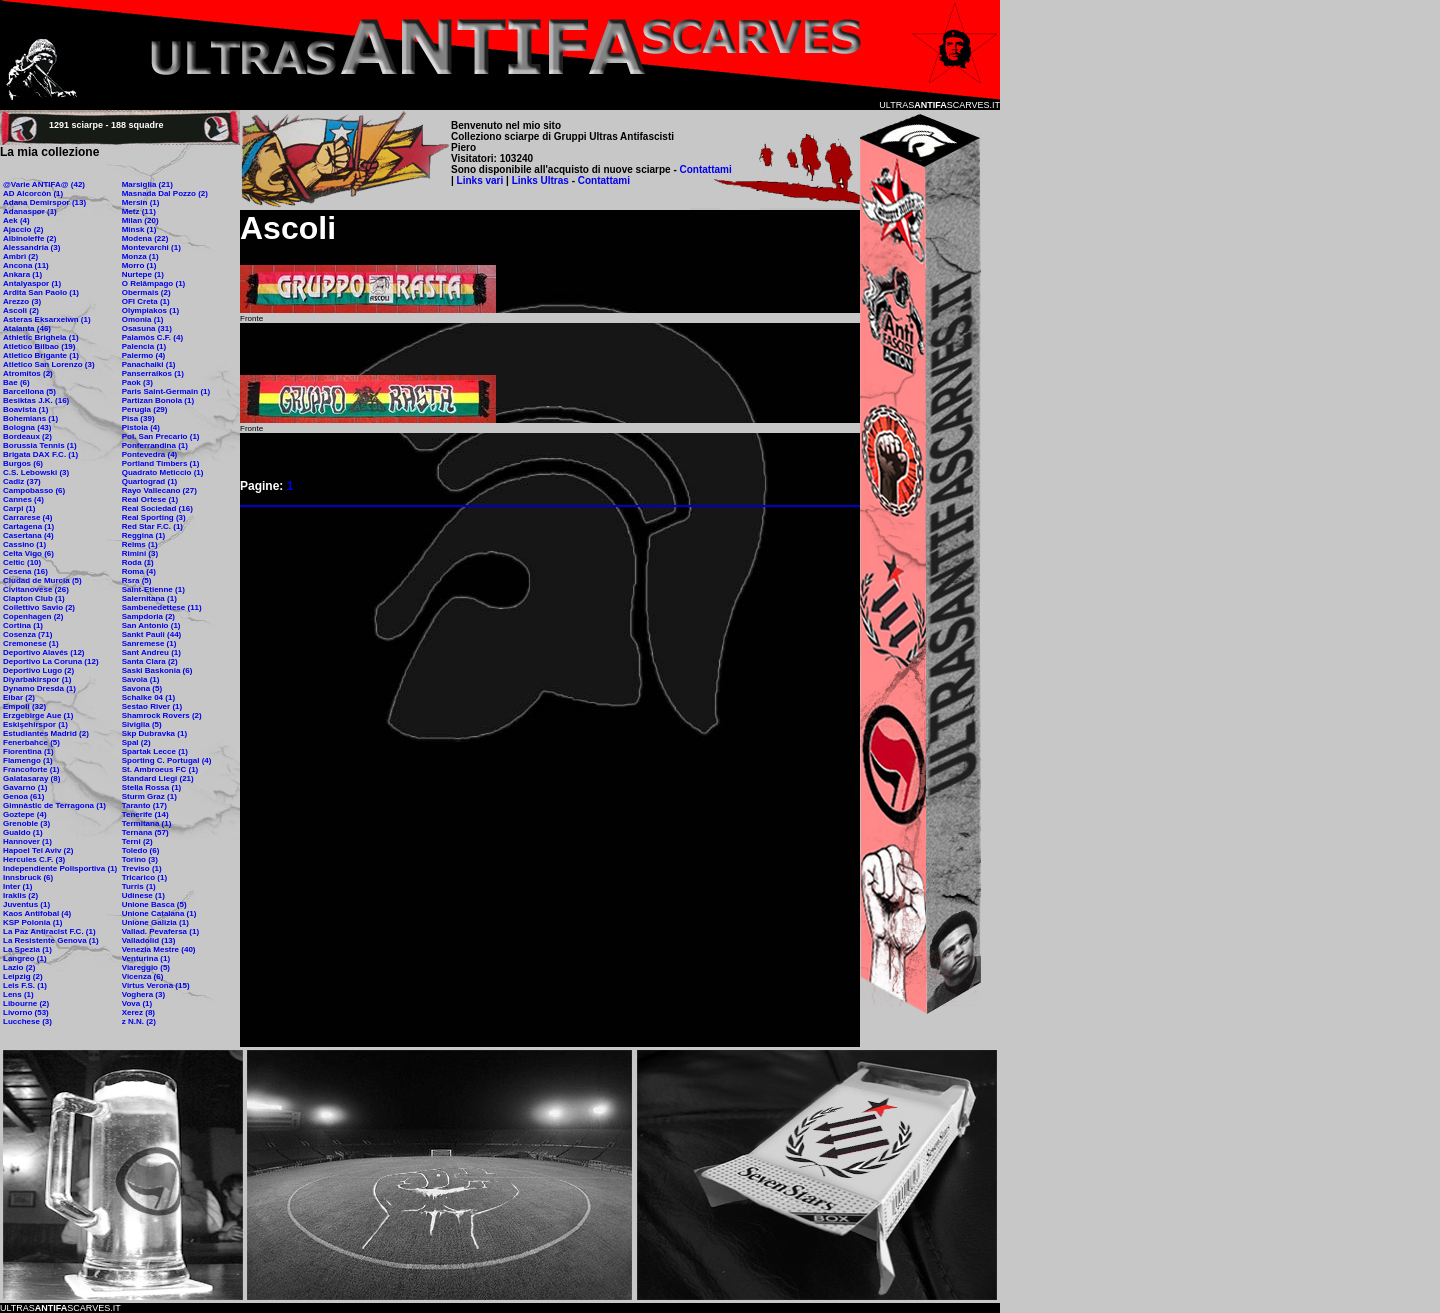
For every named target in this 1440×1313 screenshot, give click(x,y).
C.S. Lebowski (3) (36, 472)
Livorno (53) (26, 1012)
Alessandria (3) (31, 247)
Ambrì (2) (20, 256)
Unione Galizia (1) (155, 922)
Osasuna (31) (147, 328)
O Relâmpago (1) (154, 283)
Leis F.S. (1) (25, 985)
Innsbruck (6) (28, 877)
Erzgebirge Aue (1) (38, 715)
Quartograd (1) (150, 481)
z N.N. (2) (139, 1021)
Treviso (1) (142, 868)
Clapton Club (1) (34, 598)
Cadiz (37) (22, 481)
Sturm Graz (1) (149, 796)
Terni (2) (137, 841)
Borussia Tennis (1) (40, 445)
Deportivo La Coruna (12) (51, 661)
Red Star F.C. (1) (152, 526)
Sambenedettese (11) (162, 607)
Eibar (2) (19, 697)
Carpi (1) (19, 508)
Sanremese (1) (149, 643)
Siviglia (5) (142, 724)
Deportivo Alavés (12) (44, 652)
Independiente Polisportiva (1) (60, 868)
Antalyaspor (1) (32, 283)
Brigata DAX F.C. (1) (40, 454)
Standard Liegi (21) (158, 778)
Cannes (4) (23, 499)
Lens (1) (18, 994)
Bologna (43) (27, 427)
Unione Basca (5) (154, 904)
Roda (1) (138, 562)
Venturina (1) (146, 958)
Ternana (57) (145, 832)
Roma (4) (139, 571)
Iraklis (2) (20, 895)
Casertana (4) (28, 535)
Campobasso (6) (34, 490)
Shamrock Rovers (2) (162, 715)
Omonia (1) (143, 319)
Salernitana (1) (149, 598)
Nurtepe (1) (143, 274)
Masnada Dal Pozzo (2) (165, 193)
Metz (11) (139, 211)
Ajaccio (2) (23, 229)
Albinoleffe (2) (29, 238)
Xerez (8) (138, 1012)
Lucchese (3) (27, 1021)
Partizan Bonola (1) (158, 400)
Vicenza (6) (143, 976)
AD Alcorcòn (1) (33, 193)
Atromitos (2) (28, 373)
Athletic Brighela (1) (41, 337)
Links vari (481, 180)
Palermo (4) (144, 355)
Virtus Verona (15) (156, 985)
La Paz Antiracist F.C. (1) (49, 931)
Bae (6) (16, 382)
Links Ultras (539, 180)
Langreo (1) (25, 958)
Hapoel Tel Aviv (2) (38, 850)
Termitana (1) (147, 823)
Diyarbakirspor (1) (37, 679)
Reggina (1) (144, 535)
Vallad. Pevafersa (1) (160, 931)
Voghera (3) (143, 994)
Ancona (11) (26, 265)
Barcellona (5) (29, 391)
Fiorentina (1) (28, 751)
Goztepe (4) (25, 814)
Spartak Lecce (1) (155, 751)
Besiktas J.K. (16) (36, 400)
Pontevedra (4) (150, 454)
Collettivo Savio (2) (39, 607)
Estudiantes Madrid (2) (46, 733)
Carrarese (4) (27, 517)
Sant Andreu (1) (151, 652)
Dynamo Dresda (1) (39, 688)
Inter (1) (17, 886)
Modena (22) (145, 238)
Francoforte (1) (31, 769)
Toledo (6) (141, 850)
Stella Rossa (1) (152, 787)
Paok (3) (137, 382)
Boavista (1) (25, 409)
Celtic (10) (22, 562)
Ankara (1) (22, 274)
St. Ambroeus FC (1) (160, 769)
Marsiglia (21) (147, 184)
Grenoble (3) (26, 823)
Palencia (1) (144, 346)
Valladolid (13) (149, 940)
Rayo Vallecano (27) (159, 490)
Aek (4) (16, 220)
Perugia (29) (145, 409)
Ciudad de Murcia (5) (42, 580)
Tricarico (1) (144, 877)
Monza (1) (140, 256)
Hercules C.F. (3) (34, 859)
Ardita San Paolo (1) (41, 292)
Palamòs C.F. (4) (152, 337)
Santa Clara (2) (150, 661)
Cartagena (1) (28, 526)
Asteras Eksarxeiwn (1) (47, 319)
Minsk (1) (139, 229)
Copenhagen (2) (33, 616)
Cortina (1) (23, 625)
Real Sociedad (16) (157, 508)
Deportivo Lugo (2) (38, 670)
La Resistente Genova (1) (51, 940)
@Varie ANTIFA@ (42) (44, 184)
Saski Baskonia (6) (157, 670)
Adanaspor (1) (30, 211)
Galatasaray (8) (31, 778)
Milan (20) (140, 220)
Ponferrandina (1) (155, 445)
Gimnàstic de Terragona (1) (54, 805)
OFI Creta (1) (146, 301)
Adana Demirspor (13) (44, 202)
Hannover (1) (27, 841)
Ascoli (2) (21, 310)
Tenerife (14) (145, 814)
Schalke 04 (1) (148, 697)
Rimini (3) (140, 553)
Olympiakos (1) (150, 310)
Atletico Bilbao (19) (39, 346)
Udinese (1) (143, 895)
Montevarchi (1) (151, 247)
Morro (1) (139, 265)
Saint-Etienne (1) (153, 589)
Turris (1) (139, 886)
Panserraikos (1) (153, 373)
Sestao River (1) (152, 706)
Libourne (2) (26, 1003)
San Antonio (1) (151, 625)
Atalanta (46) (27, 328)
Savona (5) (142, 688)
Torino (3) (140, 859)
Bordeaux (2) (27, 436)
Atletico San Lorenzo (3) (49, 364)
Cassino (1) (24, 544)
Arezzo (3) (22, 301)
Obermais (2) (146, 292)
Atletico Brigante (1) (41, 355)
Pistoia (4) (141, 427)
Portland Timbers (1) (161, 463)
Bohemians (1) (30, 418)
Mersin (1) (141, 202)
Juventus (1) (26, 904)
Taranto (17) (144, 805)
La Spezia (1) (27, 949)
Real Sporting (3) (154, 517)
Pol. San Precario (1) (161, 436)
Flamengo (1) (28, 760)
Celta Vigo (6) (28, 553)
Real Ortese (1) (150, 499)
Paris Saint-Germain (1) (166, 391)
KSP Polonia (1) (32, 922)
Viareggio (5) (146, 967)
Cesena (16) (25, 571)
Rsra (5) (137, 580)
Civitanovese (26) (36, 589)
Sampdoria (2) (148, 616)
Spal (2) (136, 742)
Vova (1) (137, 1003)
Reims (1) (140, 544)
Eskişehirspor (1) (35, 724)
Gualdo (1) (23, 832)
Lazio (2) (19, 967)
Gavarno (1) (25, 787)
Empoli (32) (24, 706)
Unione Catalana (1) (159, 913)
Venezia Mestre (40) (159, 949)
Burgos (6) (23, 463)
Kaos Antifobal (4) (37, 913)
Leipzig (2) (23, 976)
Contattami (706, 169)
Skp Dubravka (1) (154, 733)
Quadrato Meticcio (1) (163, 472)
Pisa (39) (138, 418)
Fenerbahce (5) (31, 742)
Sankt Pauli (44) (152, 634)
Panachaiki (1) (149, 364)
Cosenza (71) (27, 634)
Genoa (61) (23, 796)
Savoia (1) (141, 679)
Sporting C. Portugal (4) (167, 760)
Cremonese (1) (31, 643)
